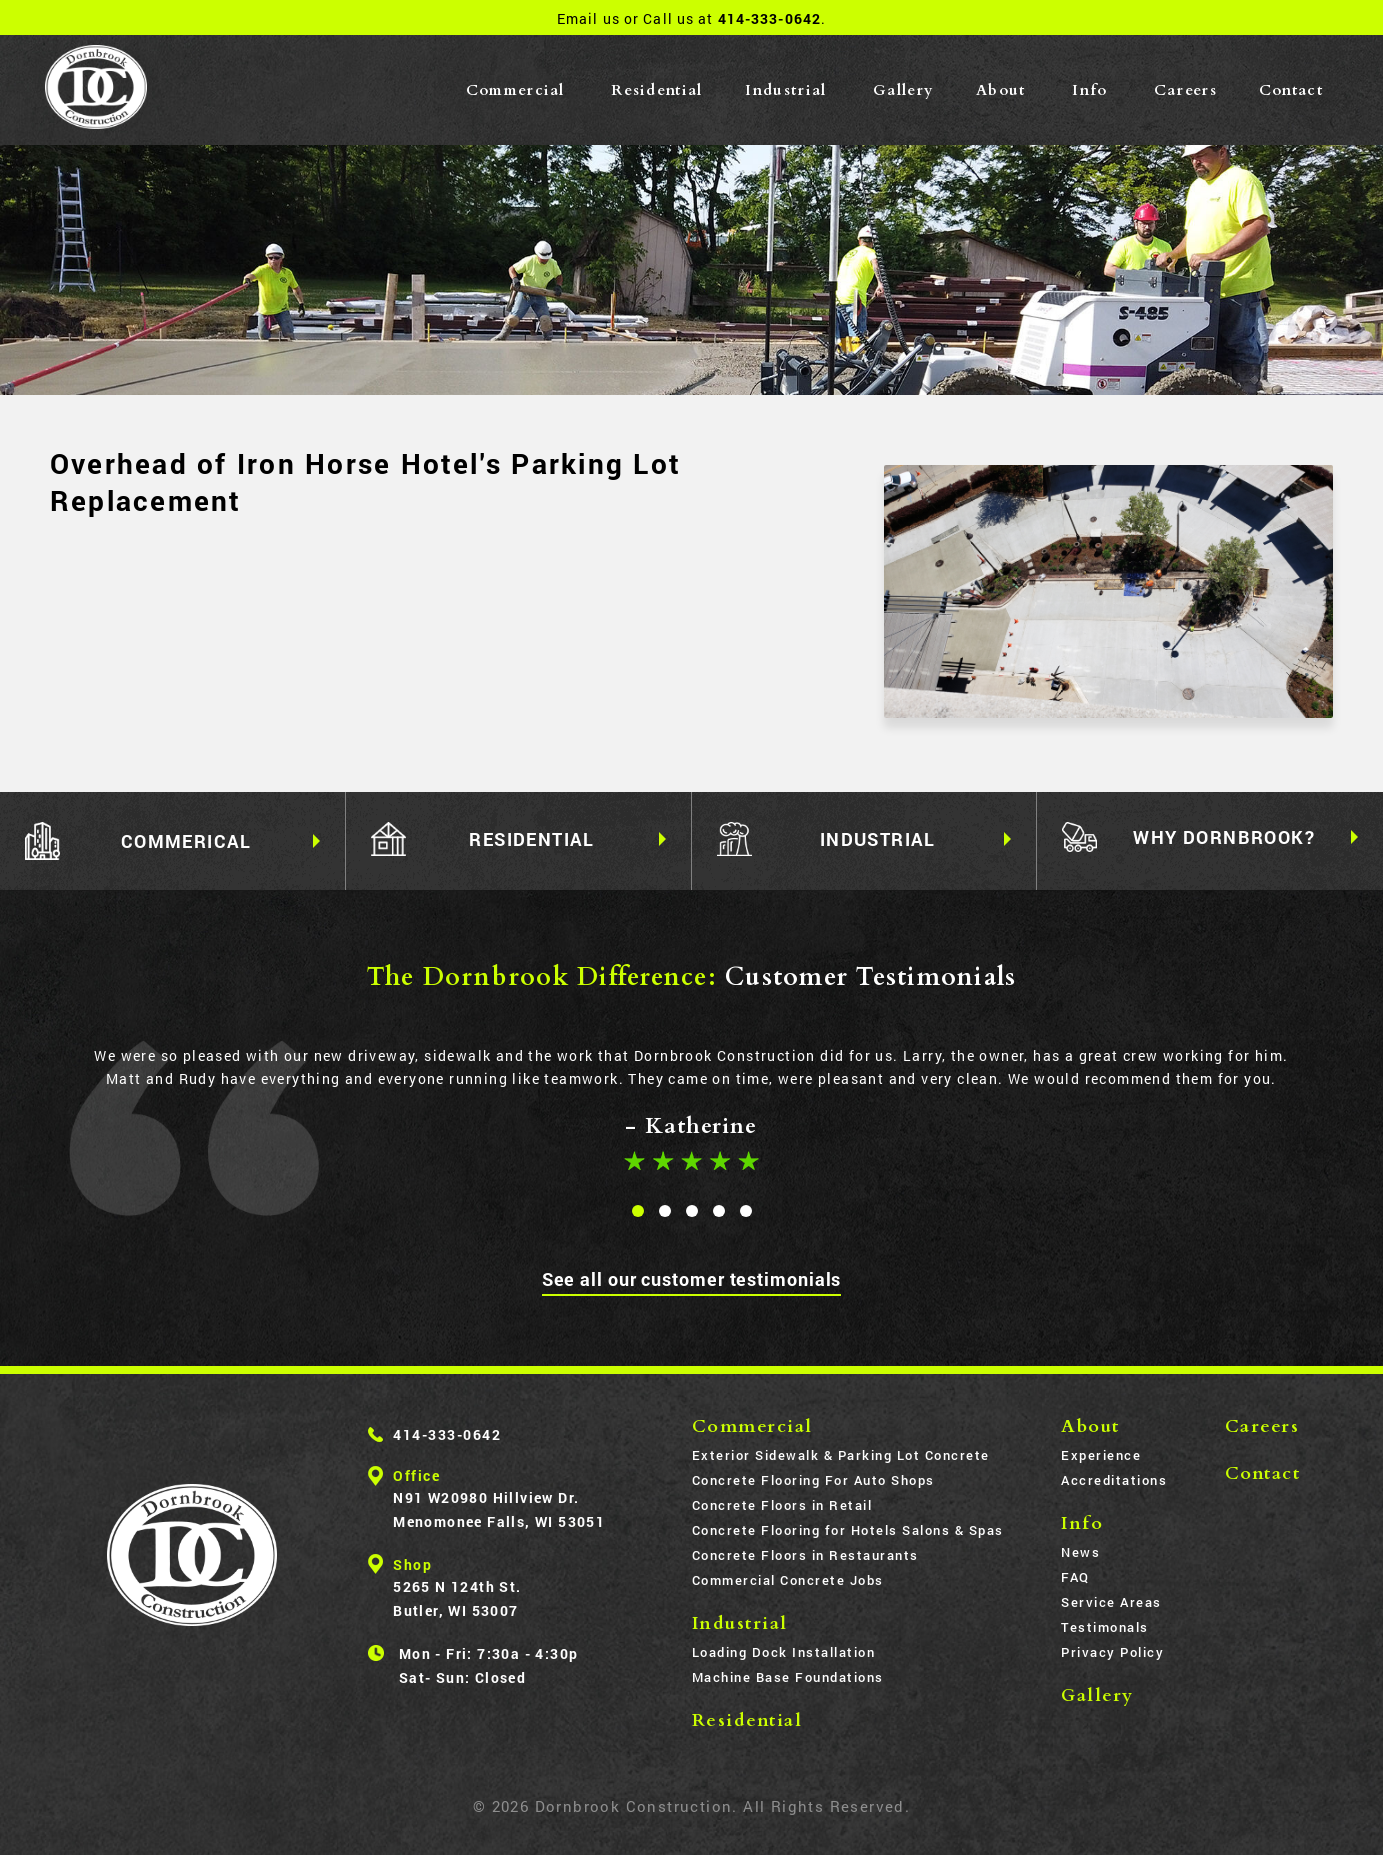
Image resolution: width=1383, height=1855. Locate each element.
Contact (1291, 90)
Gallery (903, 90)
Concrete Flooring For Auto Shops (813, 1480)
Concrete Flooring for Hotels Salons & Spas (848, 1530)
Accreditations (1114, 1480)
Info (1089, 90)
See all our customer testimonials (692, 1279)
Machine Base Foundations (788, 1677)
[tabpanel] (691, 1105)
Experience (1101, 1455)
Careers (1185, 90)
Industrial (786, 90)
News (1080, 1552)
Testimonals (1105, 1627)
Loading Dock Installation (784, 1652)
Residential (656, 90)
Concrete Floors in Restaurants (805, 1555)
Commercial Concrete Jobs (788, 1580)
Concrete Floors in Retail (782, 1505)
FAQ (1075, 1577)
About (1001, 90)
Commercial (515, 90)
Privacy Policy (1112, 1652)
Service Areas (1111, 1602)
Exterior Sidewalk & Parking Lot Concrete (841, 1455)
